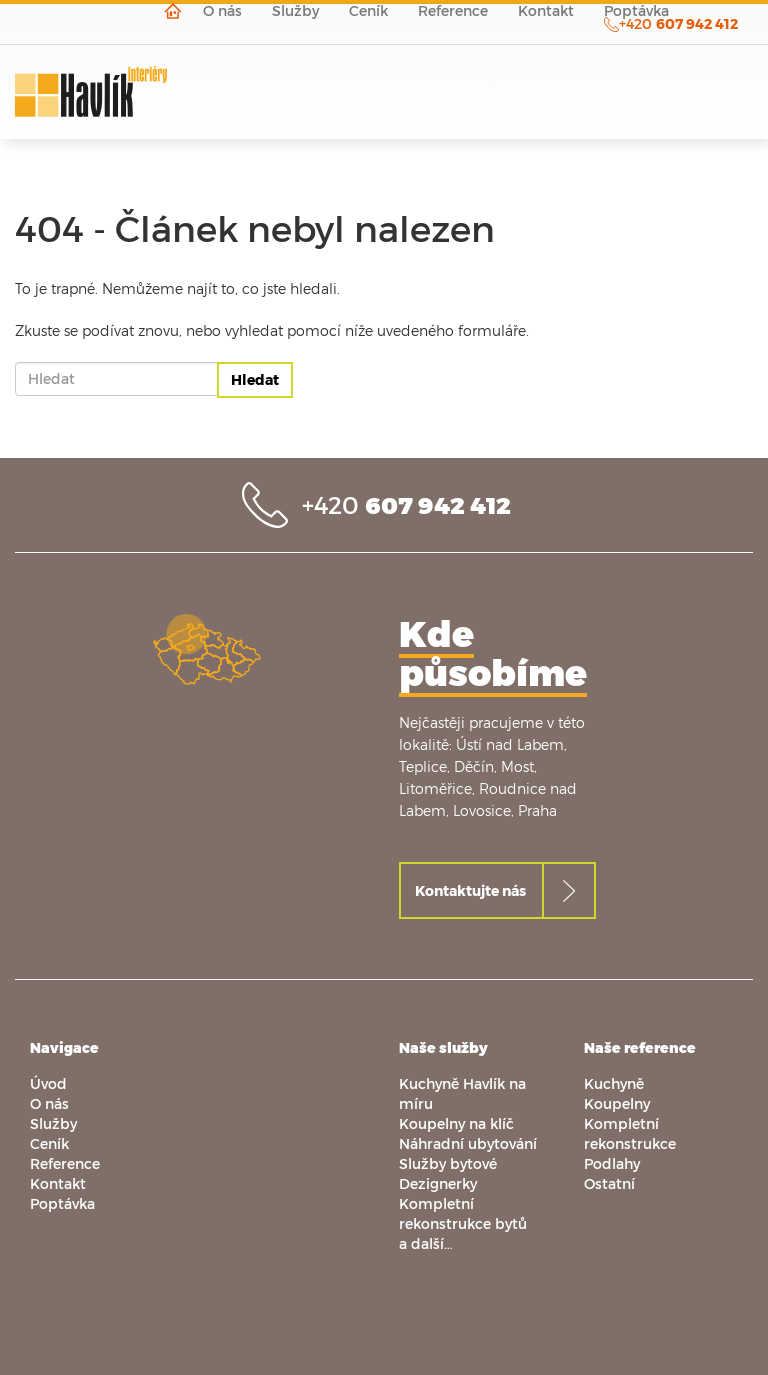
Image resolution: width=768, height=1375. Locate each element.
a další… (426, 1243)
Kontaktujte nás (470, 890)
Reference (65, 1163)
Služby (53, 1123)
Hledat (255, 379)
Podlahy (612, 1163)
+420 (406, 504)
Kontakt (58, 1183)
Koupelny (617, 1103)
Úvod (48, 1083)
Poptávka (62, 1203)
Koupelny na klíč (456, 1123)
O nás (49, 1103)
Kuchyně (614, 1083)
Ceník (49, 1143)
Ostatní (609, 1183)
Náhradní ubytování (468, 1143)
